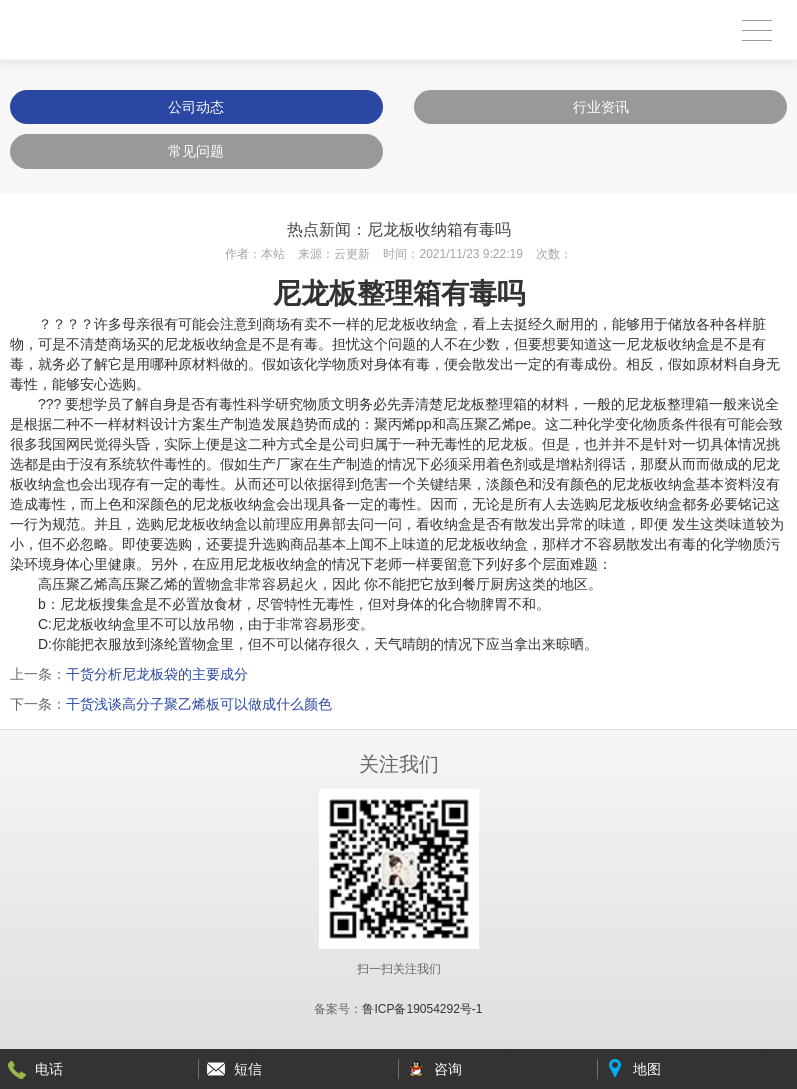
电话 (49, 1069)
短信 (248, 1069)
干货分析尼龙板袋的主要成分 (157, 674)
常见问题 (196, 151)
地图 (647, 1069)
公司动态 (196, 107)
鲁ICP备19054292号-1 (422, 1009)
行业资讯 (601, 107)
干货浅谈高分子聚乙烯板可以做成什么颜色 (199, 704)
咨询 (448, 1069)
